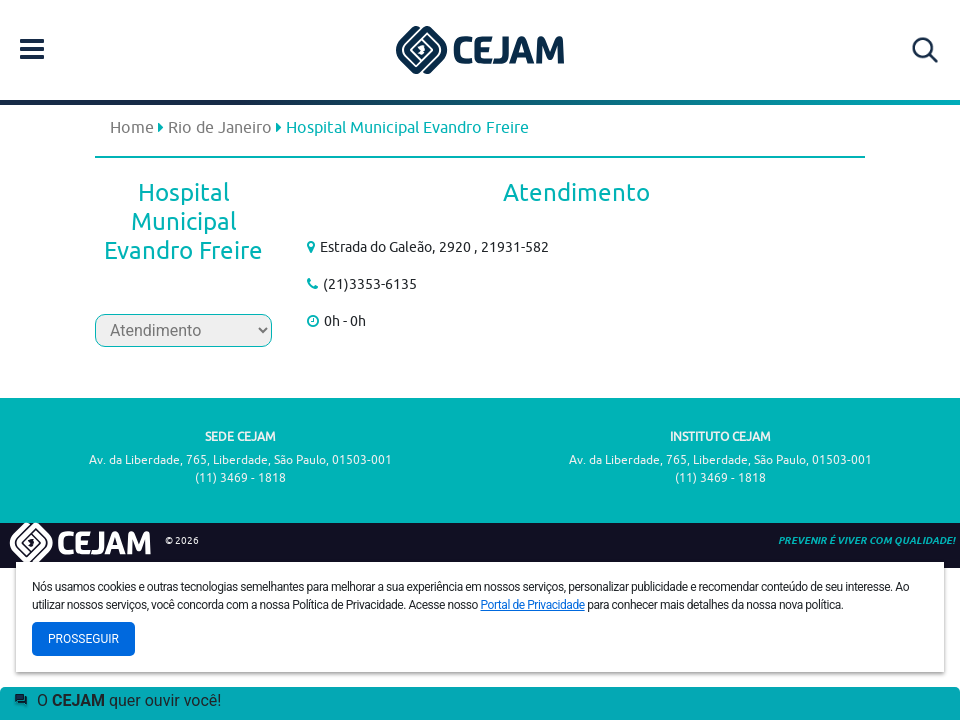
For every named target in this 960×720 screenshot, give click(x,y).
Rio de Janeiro (220, 127)
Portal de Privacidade (533, 605)
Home (132, 127)
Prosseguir (83, 639)
